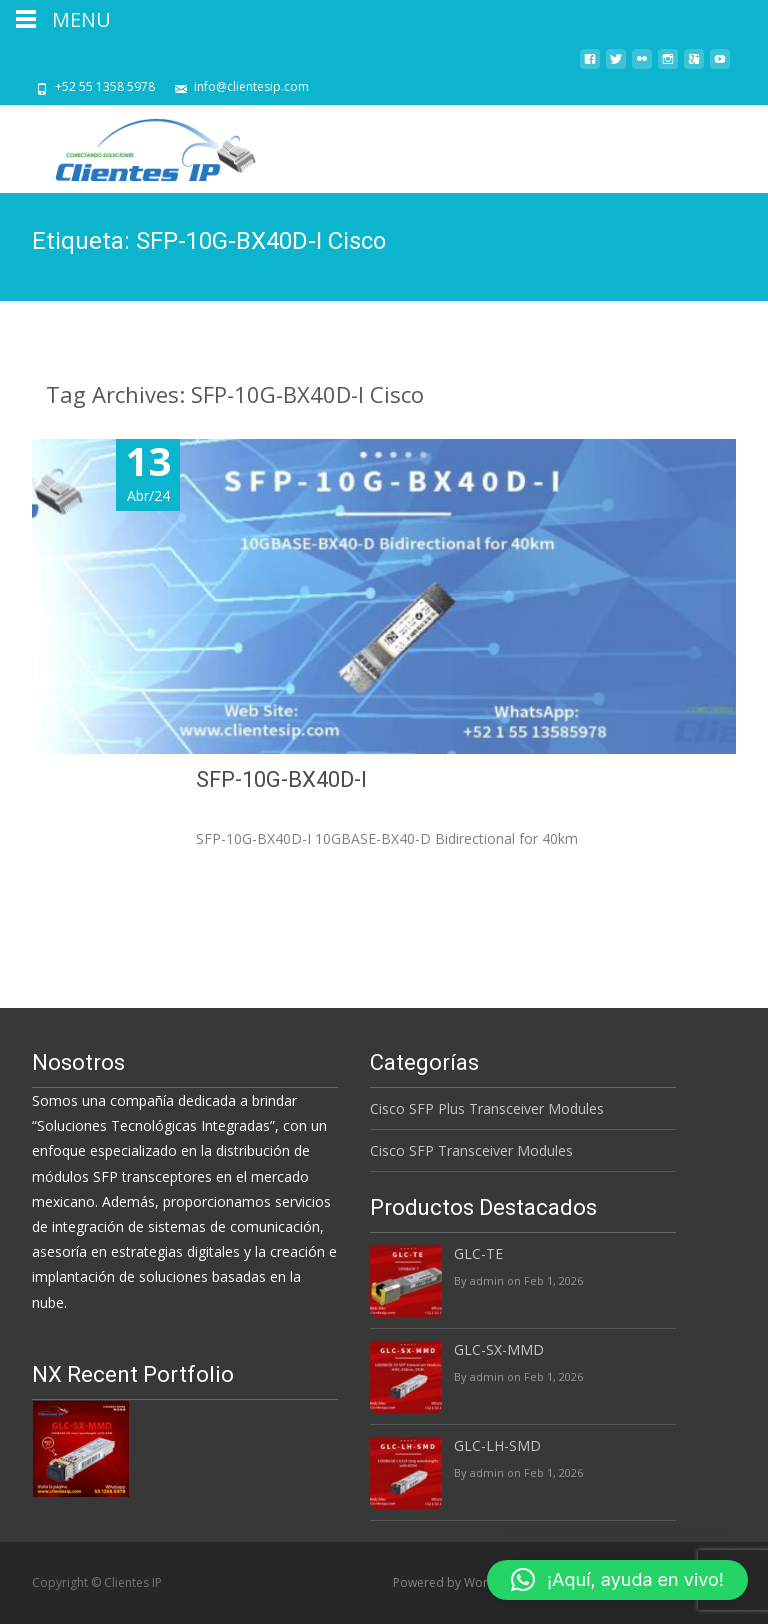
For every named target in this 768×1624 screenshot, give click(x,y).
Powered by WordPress (461, 1582)
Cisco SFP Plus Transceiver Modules (487, 1108)
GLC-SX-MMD (499, 1349)
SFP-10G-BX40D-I (483, 779)
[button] (617, 1580)
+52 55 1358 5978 (105, 86)
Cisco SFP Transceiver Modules (471, 1150)
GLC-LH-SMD (497, 1445)
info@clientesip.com (251, 86)
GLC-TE (478, 1253)
